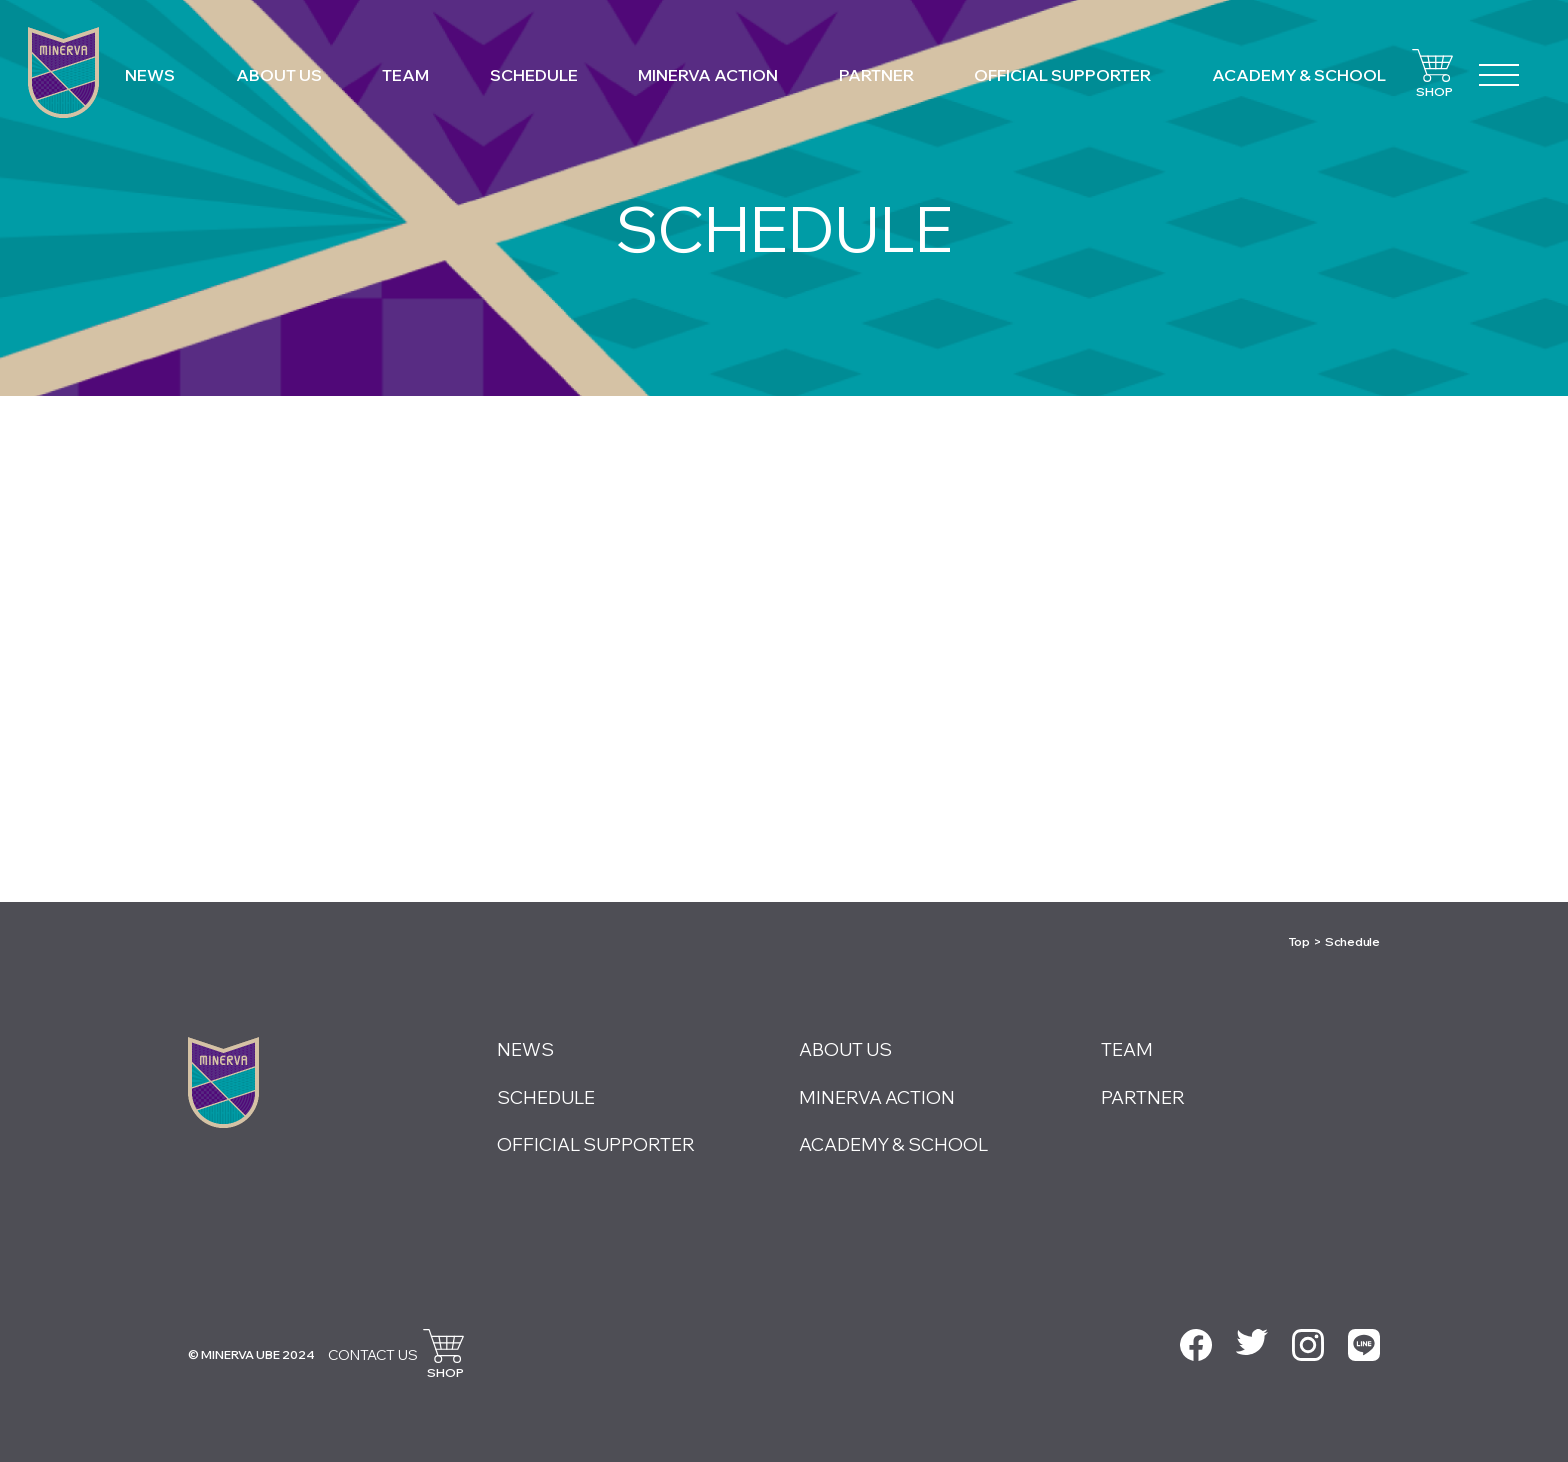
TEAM (405, 75)
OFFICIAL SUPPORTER (1062, 75)
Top (1299, 941)
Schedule (1352, 941)
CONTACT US (373, 1355)
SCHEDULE (534, 75)
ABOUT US (279, 75)
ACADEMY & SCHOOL (1299, 75)
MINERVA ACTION (708, 75)
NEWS (150, 75)
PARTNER (876, 75)
